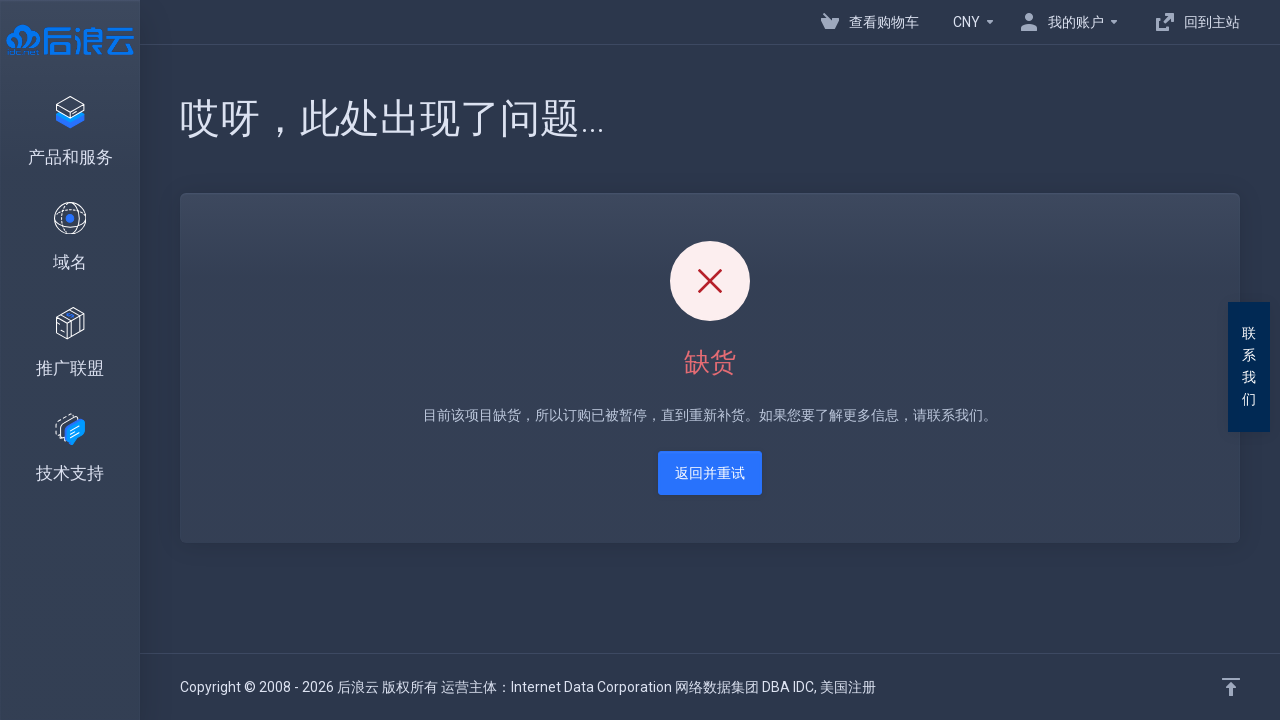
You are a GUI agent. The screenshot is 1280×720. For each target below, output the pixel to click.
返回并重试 (710, 473)
